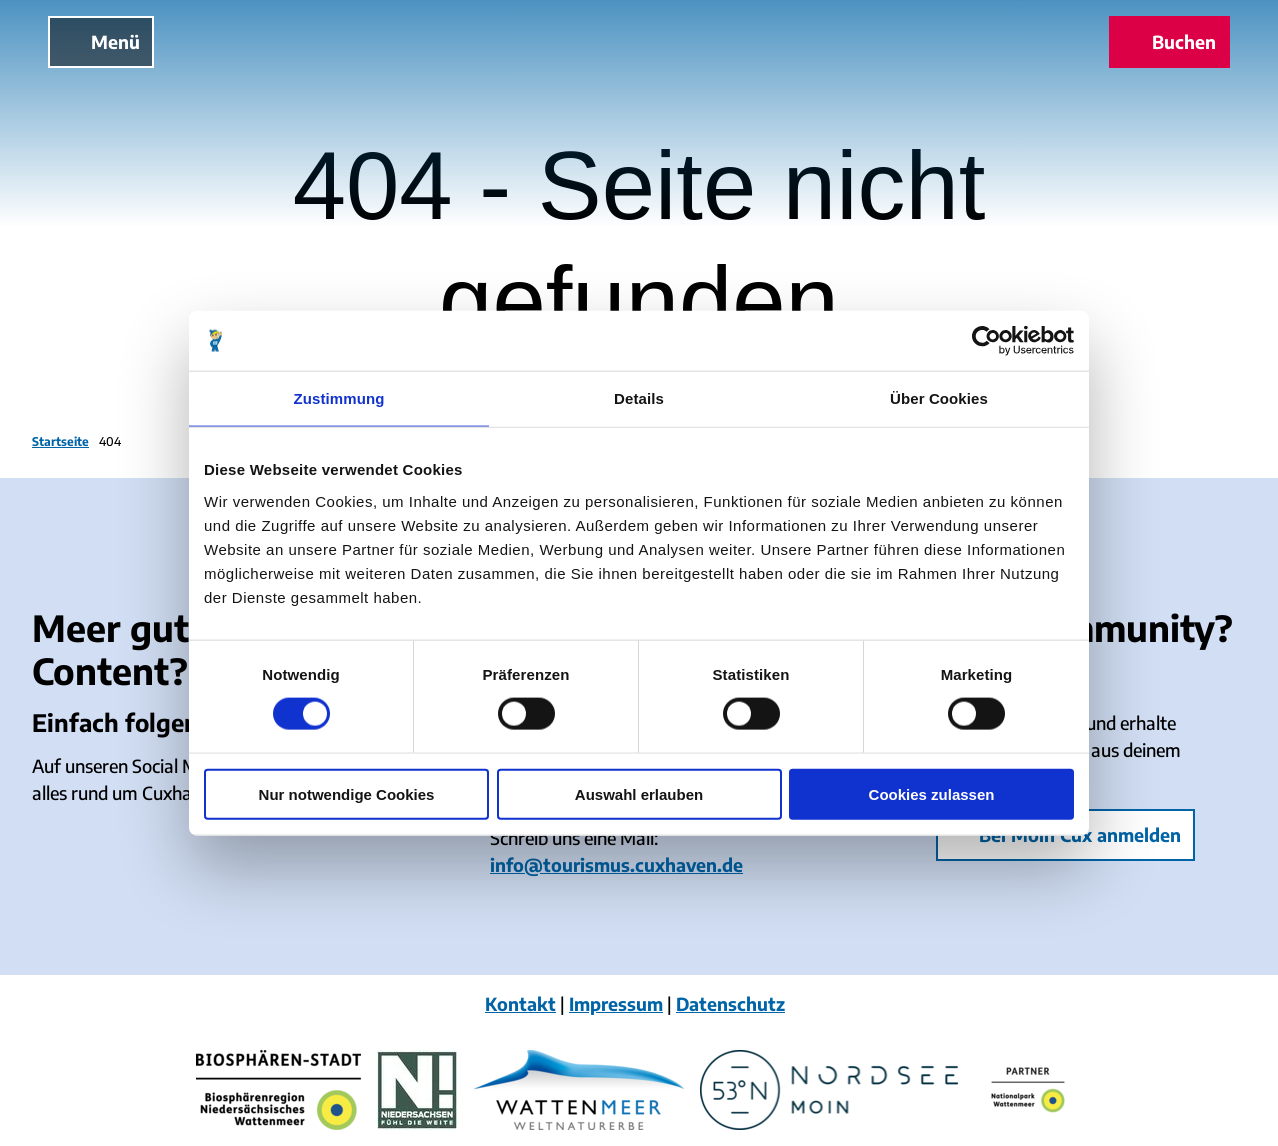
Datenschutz (730, 1003)
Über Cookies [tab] (939, 398)
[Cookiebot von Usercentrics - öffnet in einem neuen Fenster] (986, 341)
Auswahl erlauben (639, 793)
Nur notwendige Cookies (347, 793)
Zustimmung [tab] (339, 398)
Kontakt (520, 1003)
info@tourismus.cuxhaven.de (616, 864)
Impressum (616, 1003)
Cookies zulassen (932, 793)
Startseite (60, 441)
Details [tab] (639, 398)
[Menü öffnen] (101, 42)
